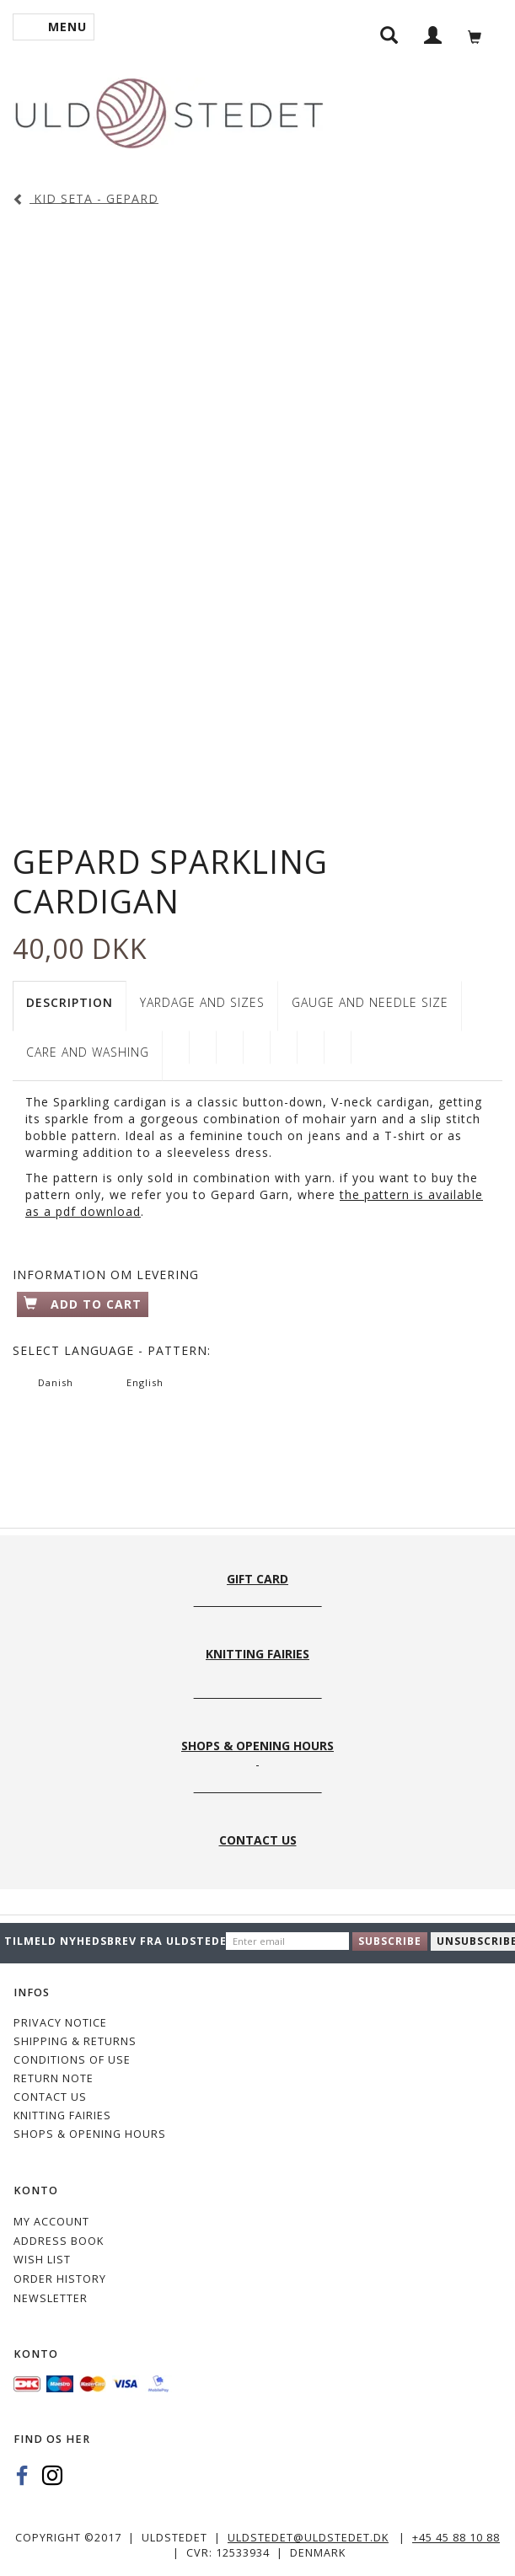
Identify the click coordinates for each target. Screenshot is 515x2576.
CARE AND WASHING (87, 1052)
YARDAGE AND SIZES (202, 1002)
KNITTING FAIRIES (62, 2115)
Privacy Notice (60, 2023)
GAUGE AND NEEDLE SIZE (370, 1002)
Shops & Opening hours (89, 2134)
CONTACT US (50, 2097)
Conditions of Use (72, 2060)
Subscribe (389, 1941)
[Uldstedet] (169, 110)
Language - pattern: (112, 1350)
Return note (53, 2078)
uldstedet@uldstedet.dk (308, 2537)
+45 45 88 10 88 (456, 2537)
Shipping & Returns (75, 2041)
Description (69, 1002)
